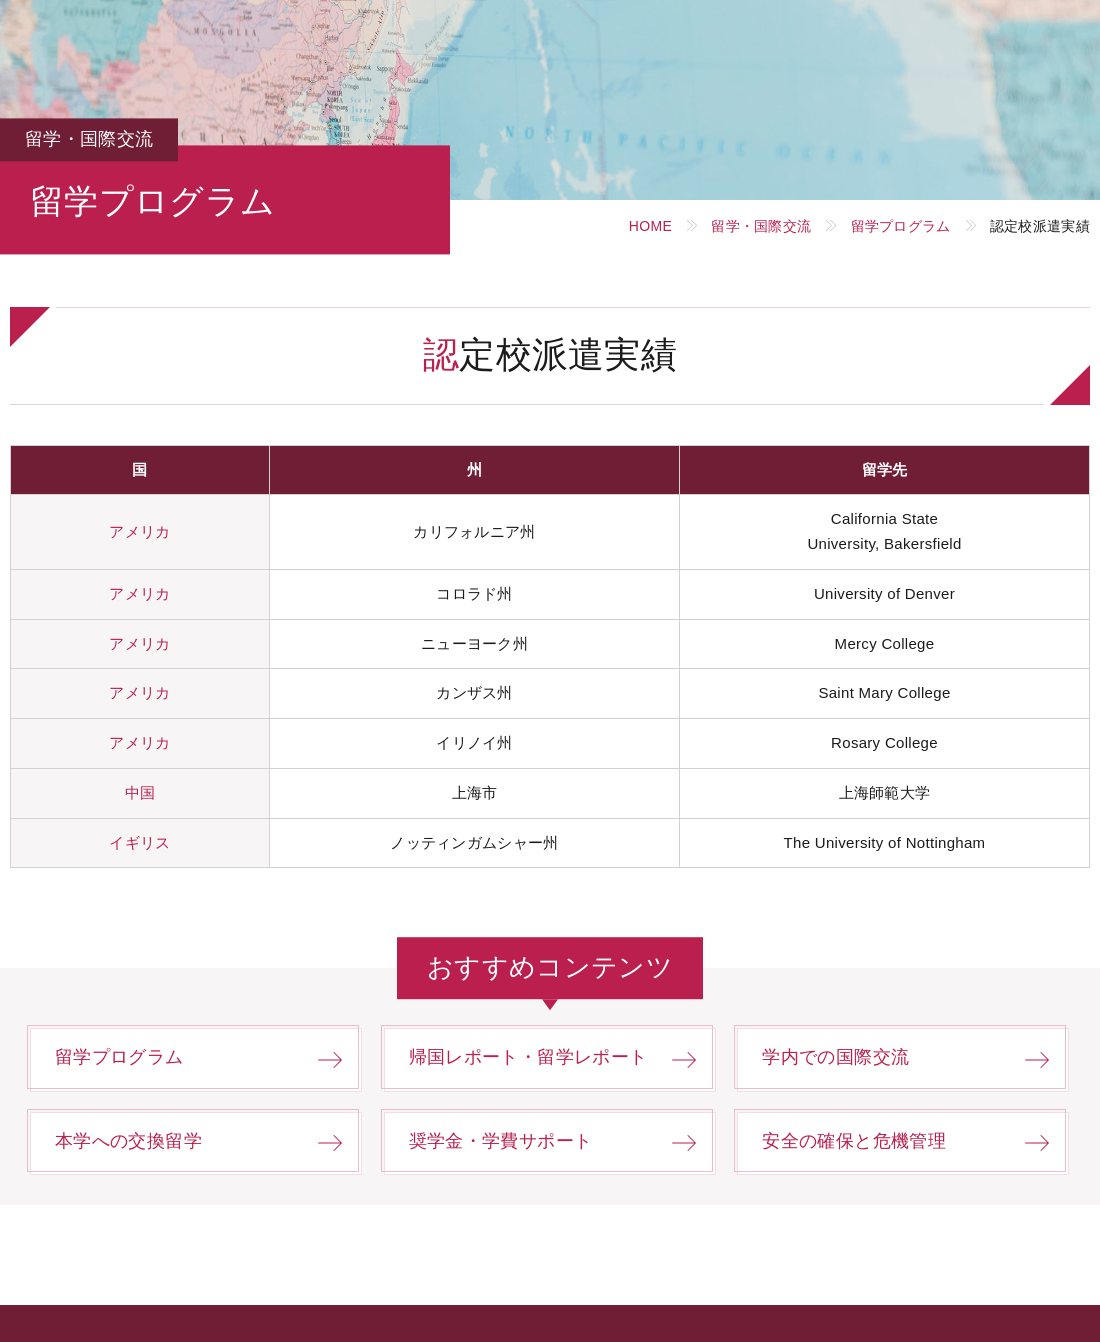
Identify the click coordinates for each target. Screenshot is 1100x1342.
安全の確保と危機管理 (854, 1141)
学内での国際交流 (835, 1057)
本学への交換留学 (128, 1141)
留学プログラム (901, 226)
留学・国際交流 (761, 226)
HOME (650, 226)
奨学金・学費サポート (501, 1141)
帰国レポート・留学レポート (528, 1057)
